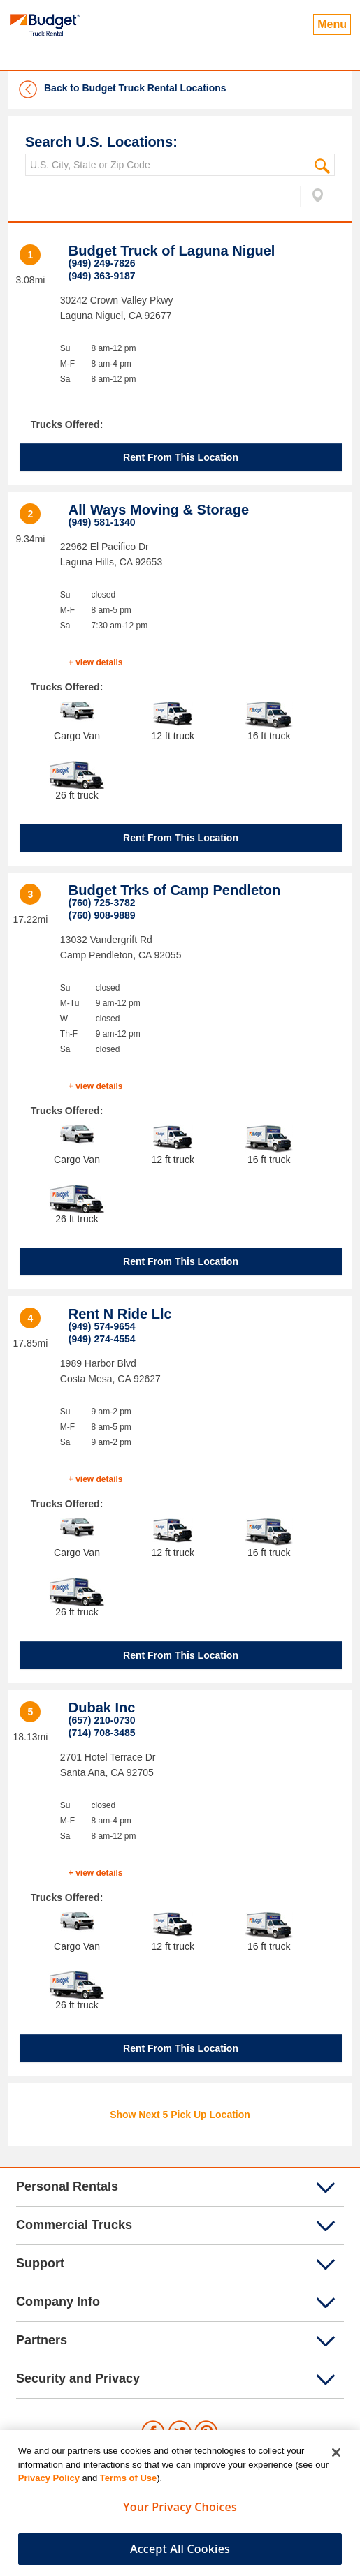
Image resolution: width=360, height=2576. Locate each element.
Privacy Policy (49, 2484)
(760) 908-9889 (102, 915)
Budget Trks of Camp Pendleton (174, 890)
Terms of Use (128, 2484)
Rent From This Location (180, 457)
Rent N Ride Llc (120, 1314)
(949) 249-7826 (102, 263)
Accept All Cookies (180, 2555)
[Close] (336, 2458)
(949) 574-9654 (102, 1326)
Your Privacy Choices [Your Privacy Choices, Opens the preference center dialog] (180, 2513)
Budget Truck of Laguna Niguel (172, 250)
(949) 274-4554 (102, 1339)
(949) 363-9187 (102, 275)
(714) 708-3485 (102, 1732)
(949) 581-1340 (102, 522)
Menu (332, 24)
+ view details (96, 662)
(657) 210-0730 (102, 1720)
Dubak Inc (102, 1707)
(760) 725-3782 (102, 902)
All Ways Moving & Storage (159, 509)
